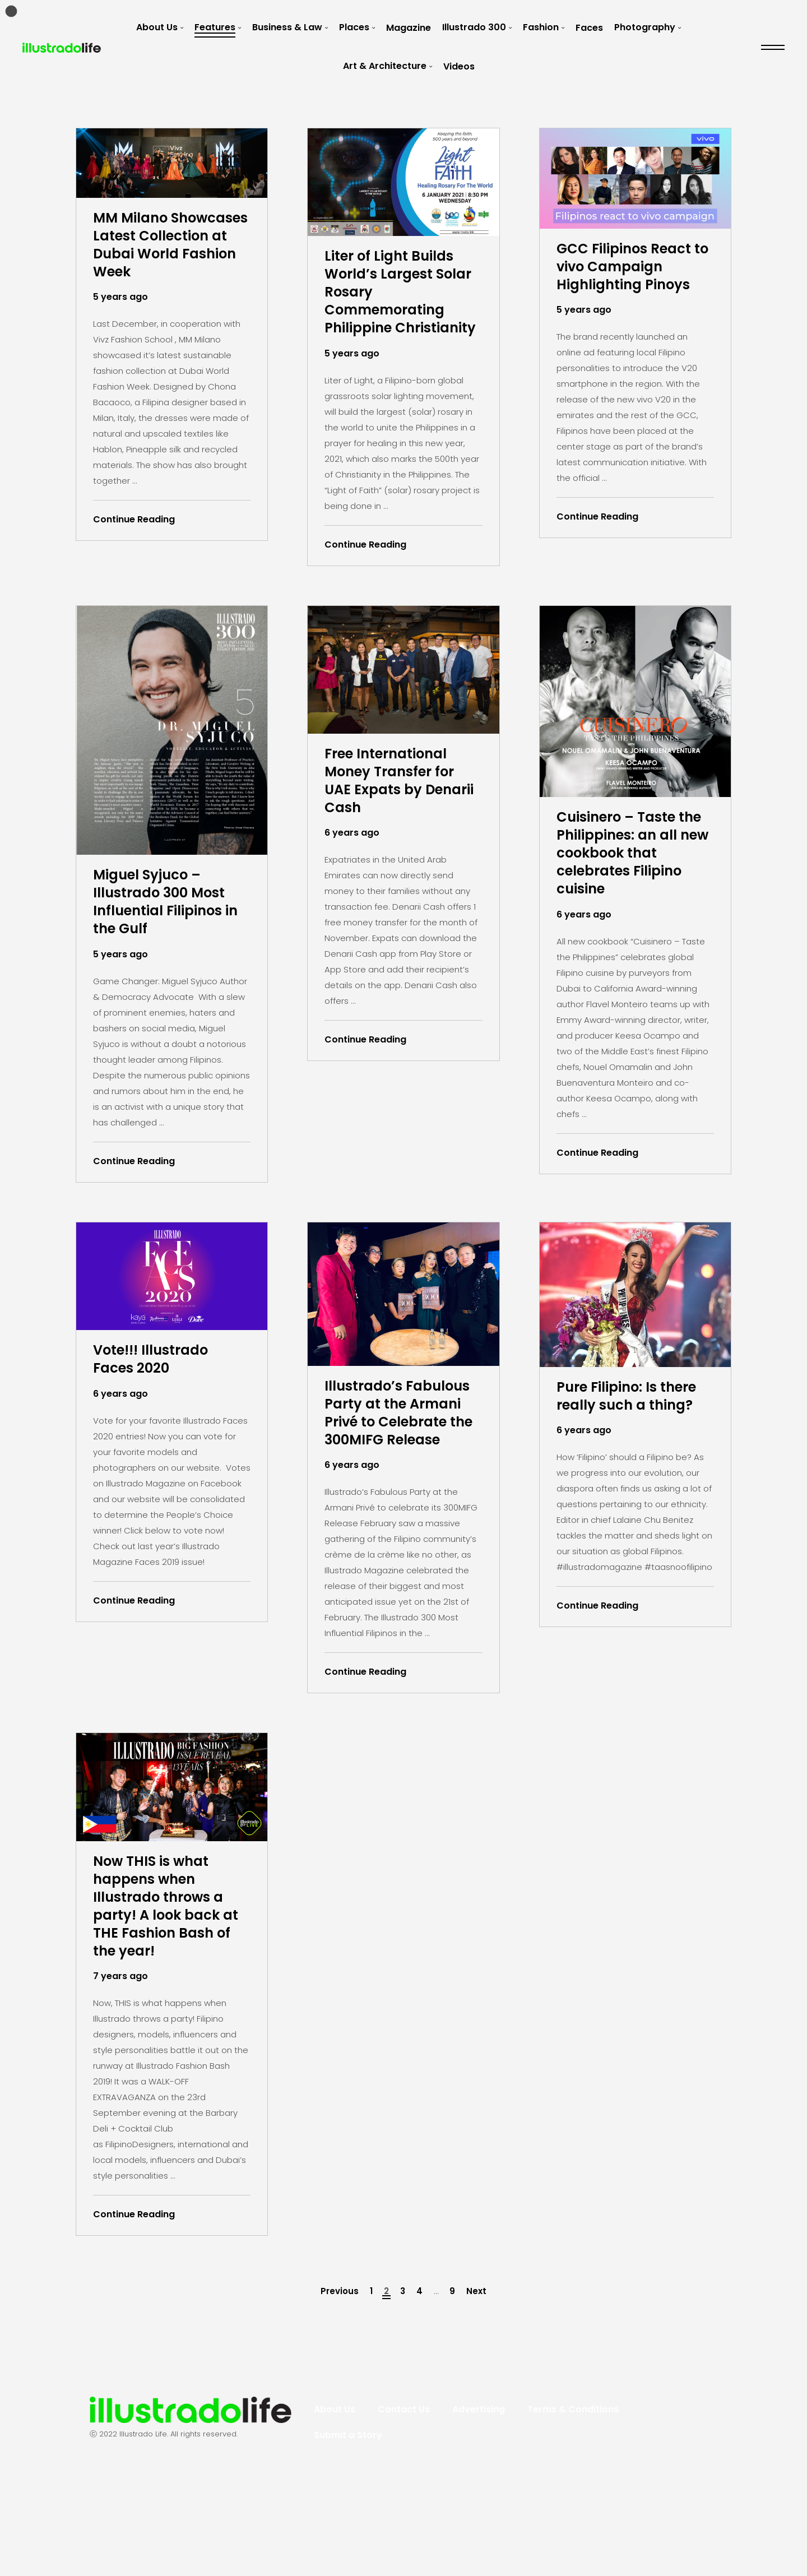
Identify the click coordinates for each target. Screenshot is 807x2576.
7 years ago (120, 2059)
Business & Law (287, 27)
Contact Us (404, 2492)
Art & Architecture (384, 65)
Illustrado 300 (474, 27)
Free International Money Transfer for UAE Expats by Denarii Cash (399, 816)
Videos (459, 66)
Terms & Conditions (573, 2492)
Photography (644, 27)
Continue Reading (134, 548)
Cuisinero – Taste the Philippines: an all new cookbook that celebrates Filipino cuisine (630, 890)
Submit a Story (348, 2518)
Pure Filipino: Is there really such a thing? (631, 1449)
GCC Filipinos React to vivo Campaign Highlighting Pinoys (634, 270)
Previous (340, 2374)
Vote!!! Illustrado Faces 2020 (161, 1402)
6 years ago (351, 873)
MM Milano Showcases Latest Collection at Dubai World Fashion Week (170, 259)
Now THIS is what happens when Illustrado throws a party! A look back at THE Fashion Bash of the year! (168, 1982)
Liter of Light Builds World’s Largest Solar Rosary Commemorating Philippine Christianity (399, 307)
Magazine (408, 27)
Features (214, 27)
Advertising (478, 2492)
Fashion (541, 27)
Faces (589, 27)
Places (354, 27)
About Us (157, 27)
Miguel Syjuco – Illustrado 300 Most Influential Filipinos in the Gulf (169, 937)
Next (476, 2374)
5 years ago (120, 325)
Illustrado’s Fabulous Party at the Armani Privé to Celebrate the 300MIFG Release (401, 1467)
